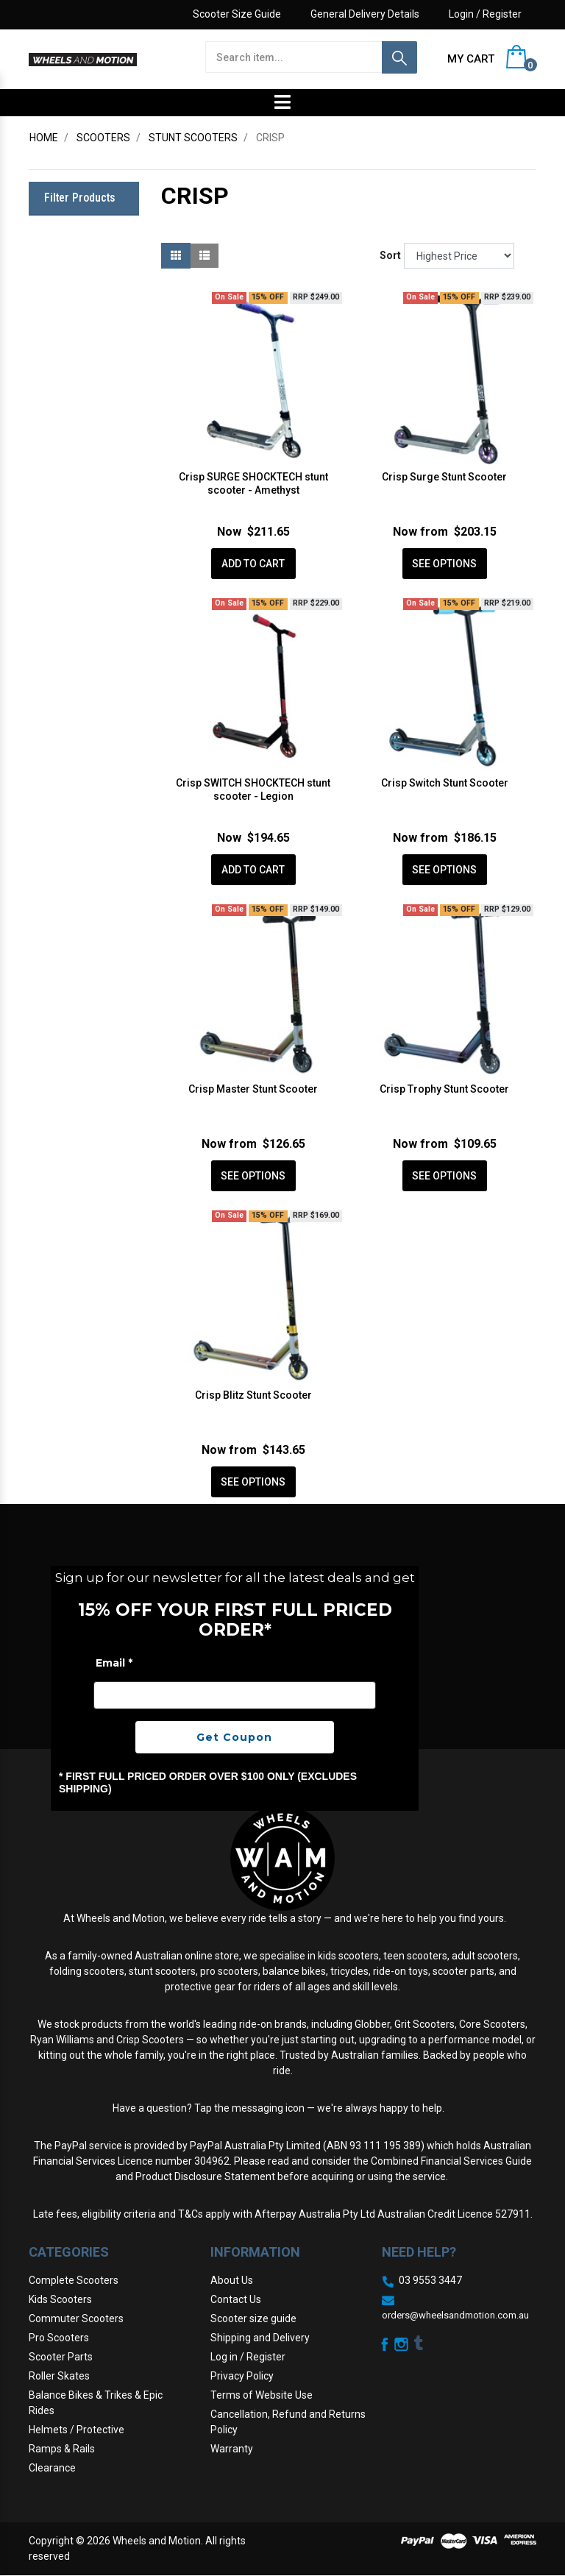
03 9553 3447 (430, 2280)
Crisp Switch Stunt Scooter (444, 783)
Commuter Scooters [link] (76, 2318)
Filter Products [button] (80, 198)
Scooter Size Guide (237, 14)
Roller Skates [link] (59, 2376)
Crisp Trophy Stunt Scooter (444, 1089)
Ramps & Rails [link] (62, 2449)
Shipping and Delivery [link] (260, 2337)
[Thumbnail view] (176, 256)
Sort (389, 255)
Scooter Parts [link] (61, 2357)
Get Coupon (234, 1737)
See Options (444, 564)
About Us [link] (231, 2280)
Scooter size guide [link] (253, 2318)
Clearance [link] (52, 2468)
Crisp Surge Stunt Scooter (444, 477)
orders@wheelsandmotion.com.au (455, 2315)
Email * (114, 1663)
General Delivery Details (364, 14)
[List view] (204, 256)
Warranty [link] (231, 2449)
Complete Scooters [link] (73, 2280)
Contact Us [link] (235, 2299)
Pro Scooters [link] (59, 2337)
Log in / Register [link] (247, 2357)
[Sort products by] (459, 256)
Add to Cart (253, 564)
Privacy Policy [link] (242, 2376)
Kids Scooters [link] (60, 2299)
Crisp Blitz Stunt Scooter (253, 1395)
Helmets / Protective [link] (76, 2429)
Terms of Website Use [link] (261, 2395)
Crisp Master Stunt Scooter (253, 1089)
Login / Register (485, 14)
